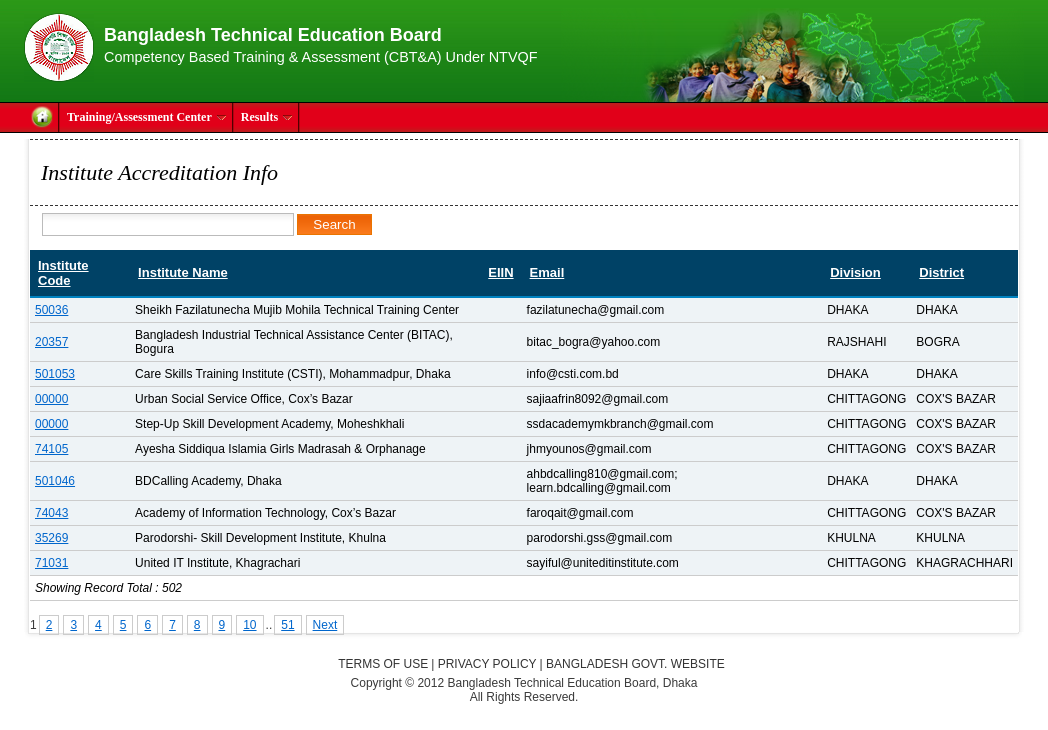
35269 (51, 538)
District (941, 272)
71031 (51, 563)
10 (249, 625)
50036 (51, 310)
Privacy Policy (487, 664)
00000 (51, 399)
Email (547, 272)
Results (267, 117)
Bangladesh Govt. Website (635, 664)
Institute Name (183, 272)
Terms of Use (383, 664)
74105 (51, 449)
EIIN (500, 272)
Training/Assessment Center (147, 117)
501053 (55, 374)
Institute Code (63, 273)
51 (287, 625)
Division (855, 272)
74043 (51, 513)
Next (325, 625)
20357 (51, 342)
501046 (55, 481)
